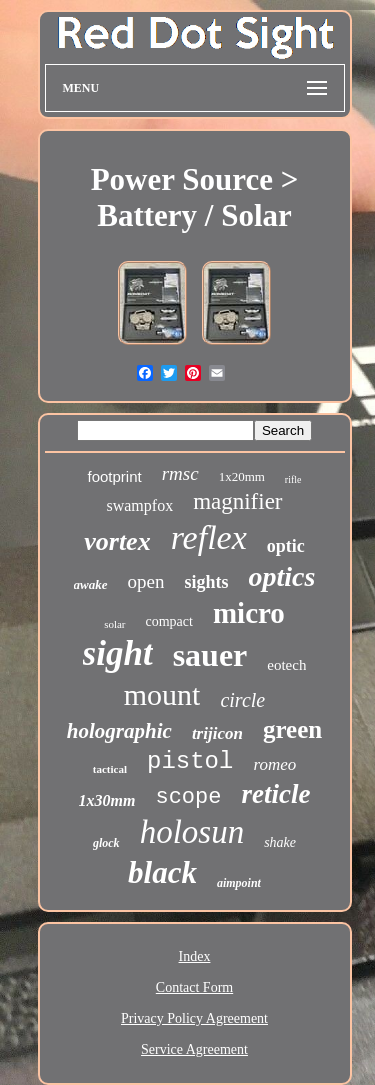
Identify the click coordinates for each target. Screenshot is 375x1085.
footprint (114, 476)
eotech (286, 665)
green (292, 729)
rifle (293, 479)
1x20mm (242, 476)
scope (188, 797)
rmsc (180, 473)
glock (106, 843)
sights (206, 582)
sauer (210, 655)
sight (118, 653)
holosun (192, 832)
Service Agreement (194, 1049)
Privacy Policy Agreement (194, 1018)
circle (242, 700)
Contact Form (194, 987)
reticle (275, 794)
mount (162, 694)
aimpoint (239, 883)
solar (114, 624)
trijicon (217, 733)
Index (195, 956)
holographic (119, 731)
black (162, 872)
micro (249, 613)
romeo (274, 764)
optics (282, 576)
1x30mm (107, 800)
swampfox (139, 505)
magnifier (237, 501)
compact (169, 621)
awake (91, 584)
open (146, 581)
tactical (110, 769)
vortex (117, 541)
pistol (190, 761)
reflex (209, 537)
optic (286, 546)
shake (280, 842)
